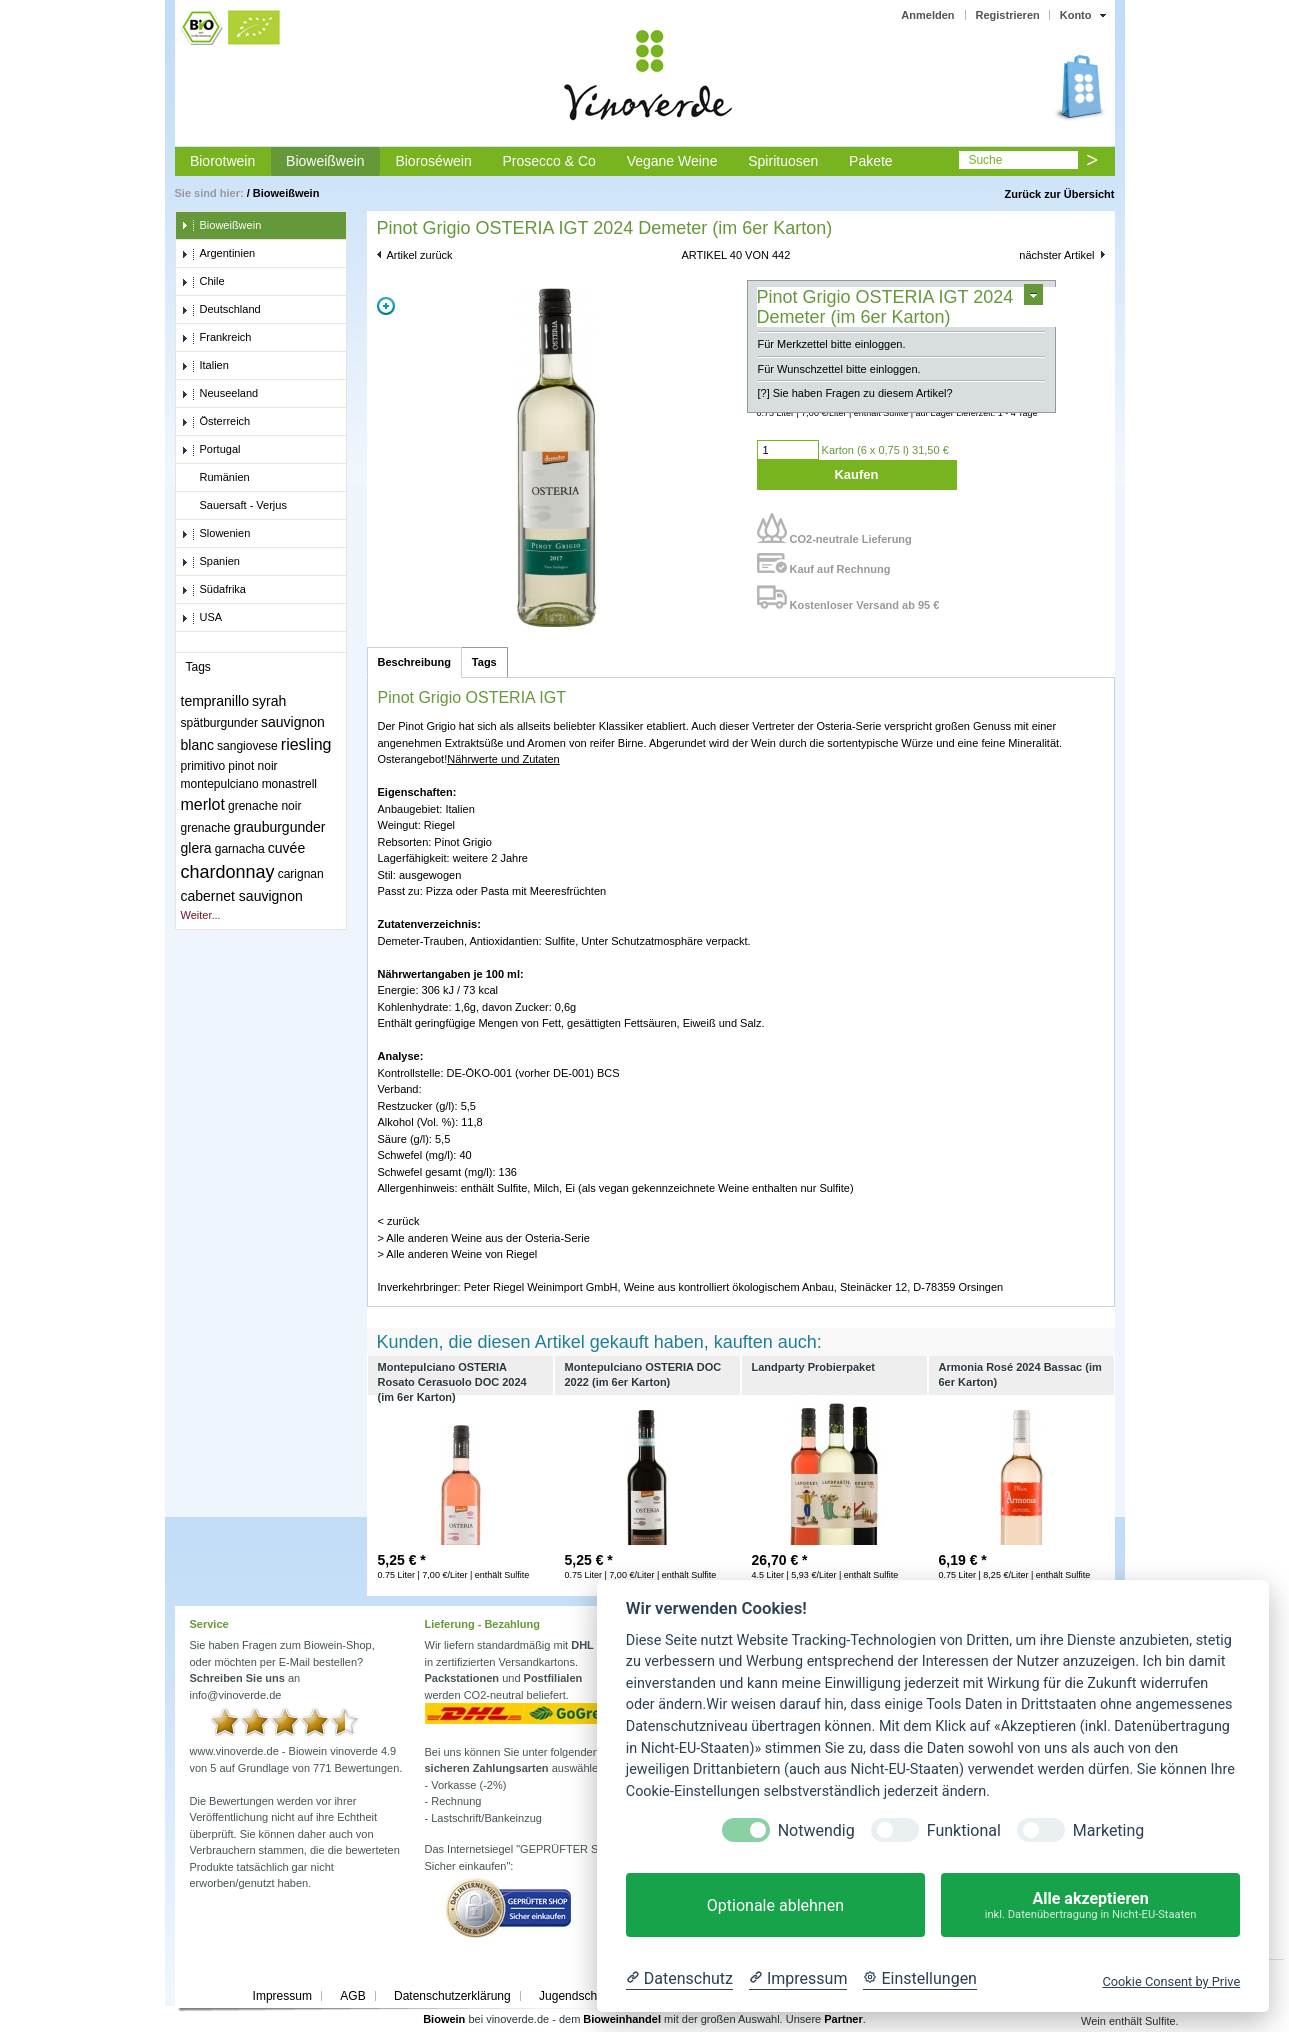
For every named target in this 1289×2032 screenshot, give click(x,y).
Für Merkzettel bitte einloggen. (832, 344)
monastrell (289, 784)
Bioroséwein (433, 161)
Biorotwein (222, 161)
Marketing (1108, 1830)
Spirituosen (783, 161)
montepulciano (220, 784)
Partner (843, 2019)
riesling (306, 744)
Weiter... (201, 915)
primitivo (203, 766)
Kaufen (856, 474)
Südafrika (213, 590)
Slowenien (216, 534)
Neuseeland (220, 394)
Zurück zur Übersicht (1059, 194)
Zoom (386, 306)
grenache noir (264, 806)
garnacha (240, 849)
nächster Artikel (1056, 255)
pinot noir (252, 766)
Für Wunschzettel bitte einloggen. (839, 369)
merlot (203, 804)
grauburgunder (280, 827)
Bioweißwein (325, 161)
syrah (269, 701)
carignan (301, 874)
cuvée (286, 848)
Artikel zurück (420, 255)
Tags (484, 662)
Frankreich (216, 338)
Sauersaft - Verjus (234, 506)
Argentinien (218, 254)
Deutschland (221, 310)
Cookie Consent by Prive (1171, 1981)
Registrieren (1008, 15)
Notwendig (816, 1830)
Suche (985, 160)
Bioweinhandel (622, 2019)
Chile (203, 282)
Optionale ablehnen (775, 1905)
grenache (206, 828)
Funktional (964, 1830)
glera (196, 848)
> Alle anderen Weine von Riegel (458, 1254)
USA (202, 618)
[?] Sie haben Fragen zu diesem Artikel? (855, 393)
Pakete (871, 161)
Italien (205, 366)
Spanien (210, 562)
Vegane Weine (672, 161)
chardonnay (228, 872)
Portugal (211, 450)
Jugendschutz (576, 1996)
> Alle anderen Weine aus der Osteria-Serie (484, 1238)
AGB (352, 1996)
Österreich (216, 422)
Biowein (444, 2019)
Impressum (282, 1996)
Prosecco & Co (548, 161)
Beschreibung (414, 662)
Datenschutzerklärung (452, 1996)
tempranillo (215, 701)
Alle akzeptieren (1090, 1905)
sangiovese (247, 746)
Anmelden (927, 15)
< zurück (399, 1221)
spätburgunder (219, 723)
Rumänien (215, 478)
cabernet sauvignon (242, 896)
